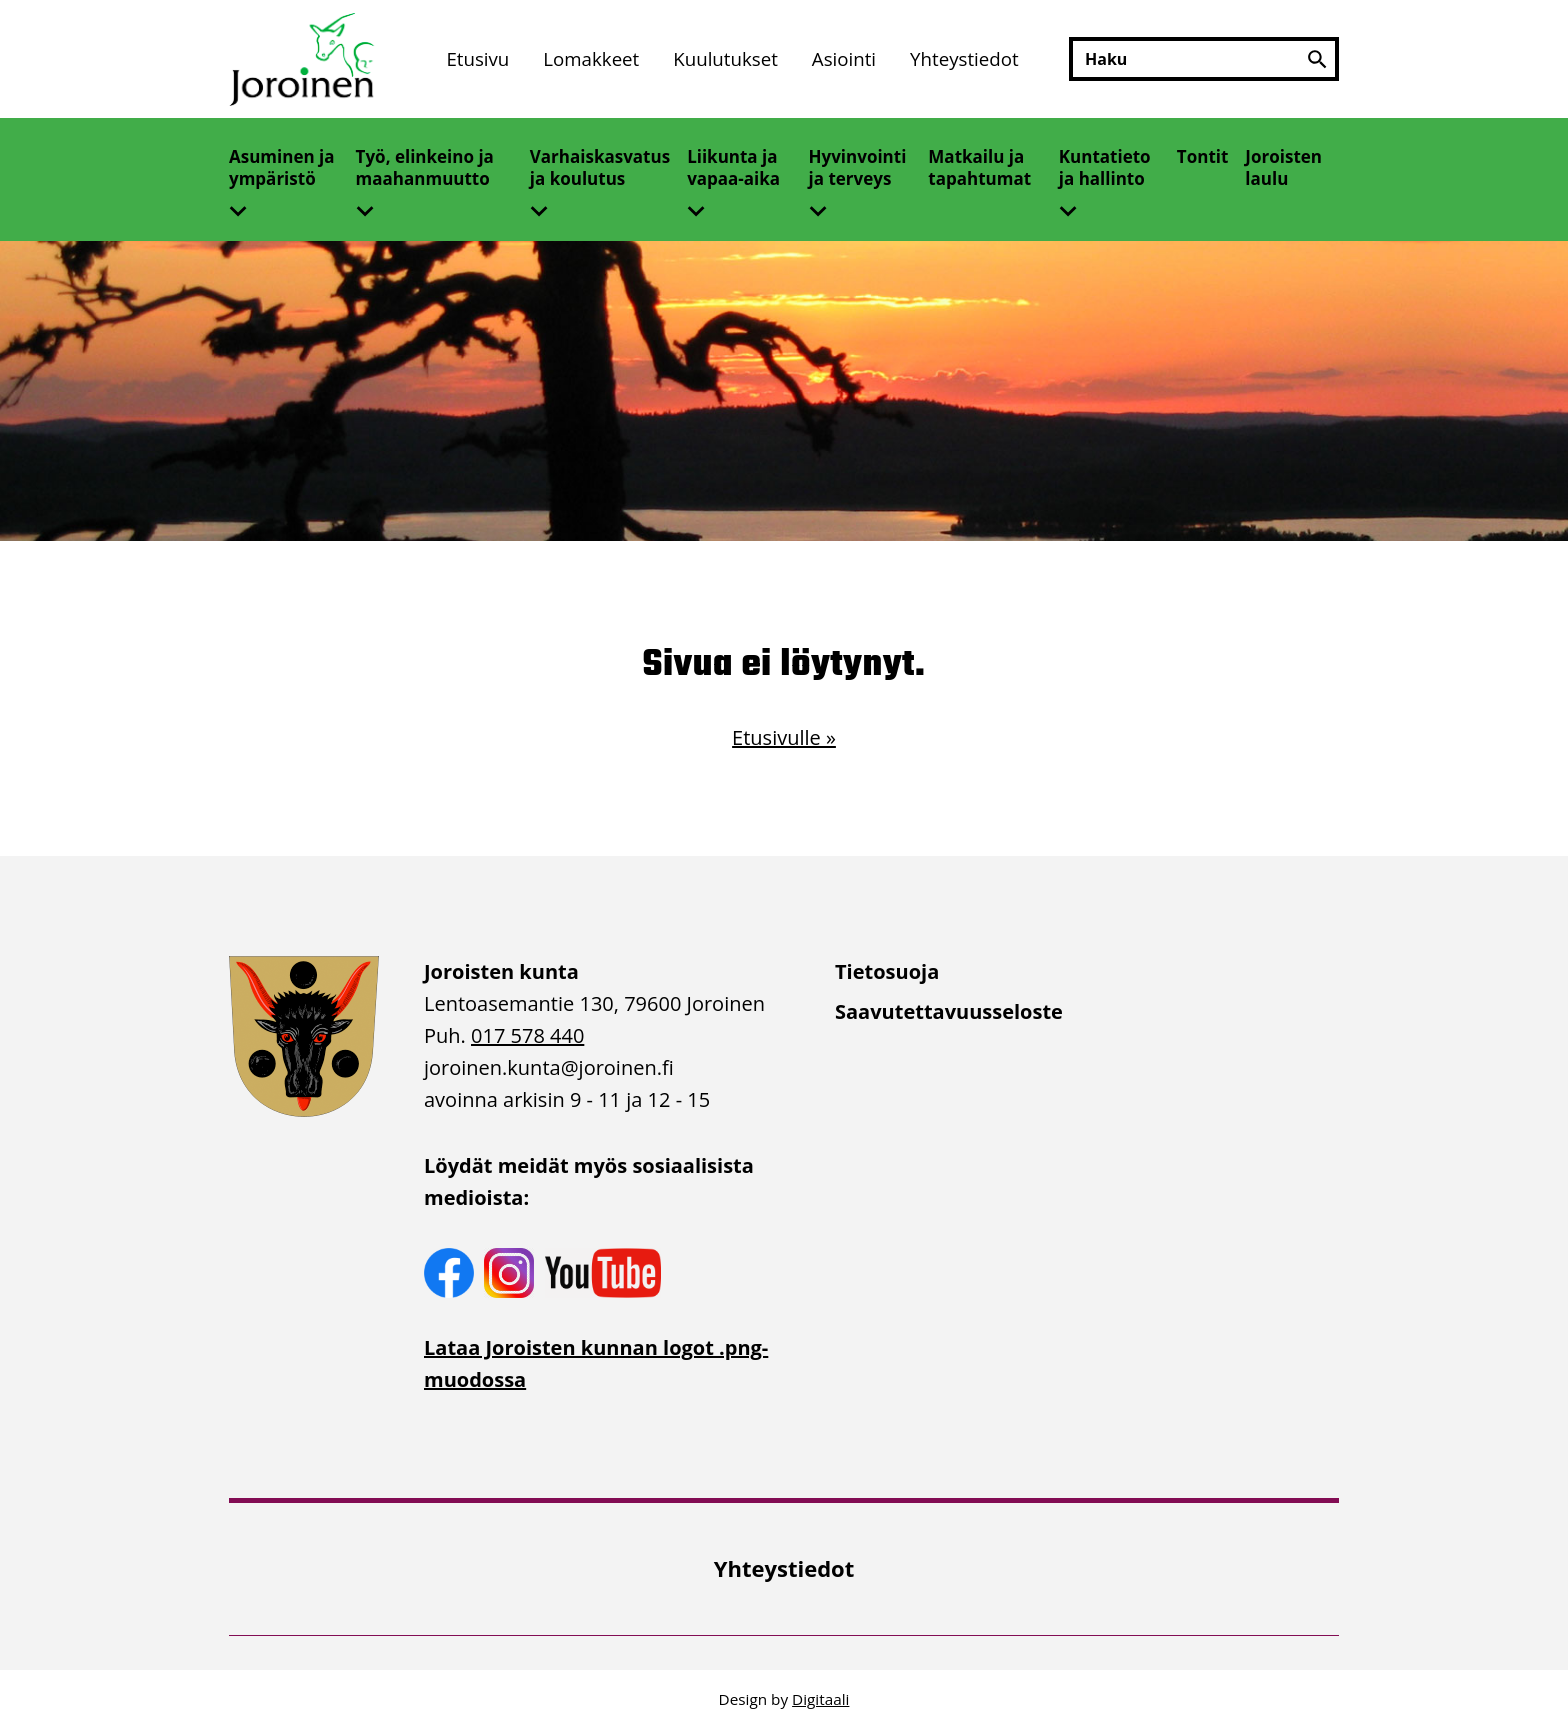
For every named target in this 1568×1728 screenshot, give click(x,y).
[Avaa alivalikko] (246, 205)
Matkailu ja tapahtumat (979, 167)
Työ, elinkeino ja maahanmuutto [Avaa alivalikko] (425, 167)
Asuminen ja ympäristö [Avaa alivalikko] (282, 167)
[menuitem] (477, 59)
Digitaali (820, 1699)
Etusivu (477, 58)
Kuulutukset (725, 58)
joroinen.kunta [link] (549, 1067)
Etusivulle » (784, 737)
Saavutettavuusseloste (949, 1011)
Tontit (1203, 156)
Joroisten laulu (1283, 167)
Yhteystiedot (964, 58)
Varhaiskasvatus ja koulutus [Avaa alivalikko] (600, 167)
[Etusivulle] (304, 59)
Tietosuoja (887, 971)
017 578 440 (527, 1035)
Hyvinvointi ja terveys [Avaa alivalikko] (858, 167)
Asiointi (844, 58)
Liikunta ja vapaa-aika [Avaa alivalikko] (733, 167)
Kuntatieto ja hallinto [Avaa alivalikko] (1105, 167)
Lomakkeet (591, 58)
